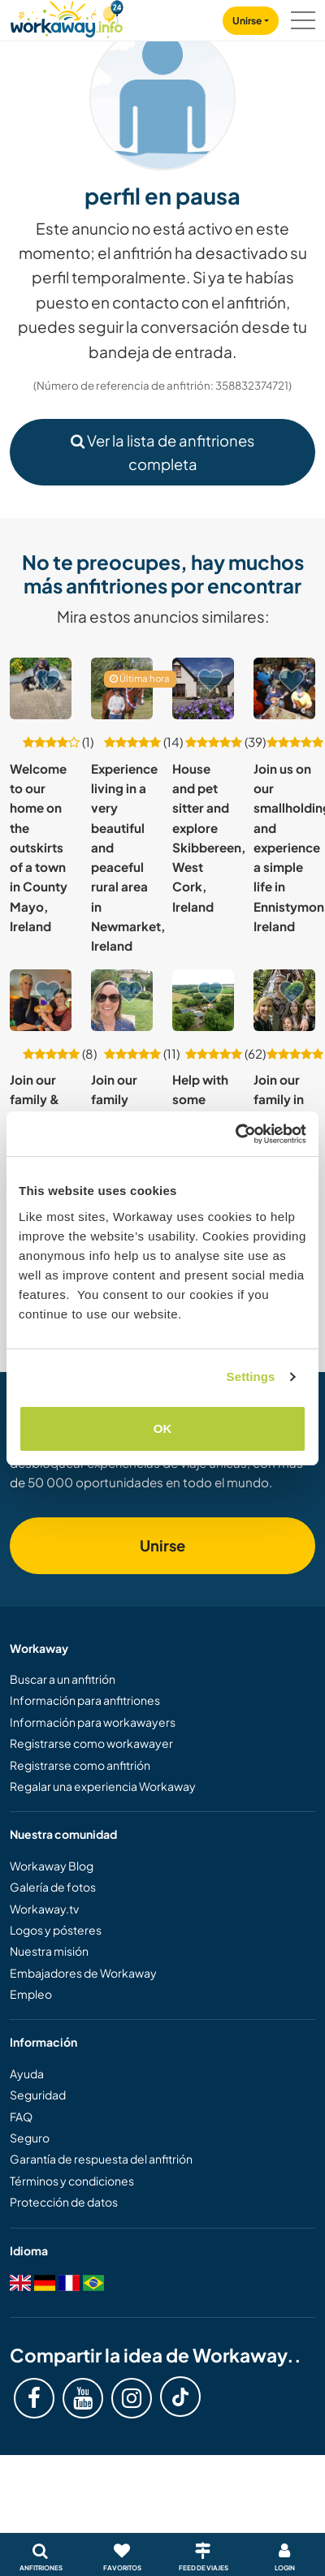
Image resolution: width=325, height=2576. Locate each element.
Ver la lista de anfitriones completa (162, 452)
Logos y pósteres (56, 1929)
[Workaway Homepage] (67, 16)
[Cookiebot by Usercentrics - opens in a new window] (235, 1134)
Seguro (30, 2137)
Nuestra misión (49, 1951)
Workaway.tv (44, 1908)
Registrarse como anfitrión (80, 1765)
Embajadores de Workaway (83, 1972)
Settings (251, 1376)
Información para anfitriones (85, 1700)
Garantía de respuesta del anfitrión (101, 2158)
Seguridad (38, 2094)
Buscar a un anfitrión (62, 1679)
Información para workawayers (93, 1722)
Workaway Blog (51, 1865)
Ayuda (27, 2073)
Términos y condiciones (72, 2180)
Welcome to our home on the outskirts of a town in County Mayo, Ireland (38, 847)
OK (163, 1428)
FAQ (21, 2116)
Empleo (31, 1994)
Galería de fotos (53, 1886)
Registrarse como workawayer (91, 1743)
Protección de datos (64, 2201)
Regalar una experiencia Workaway (103, 1786)
